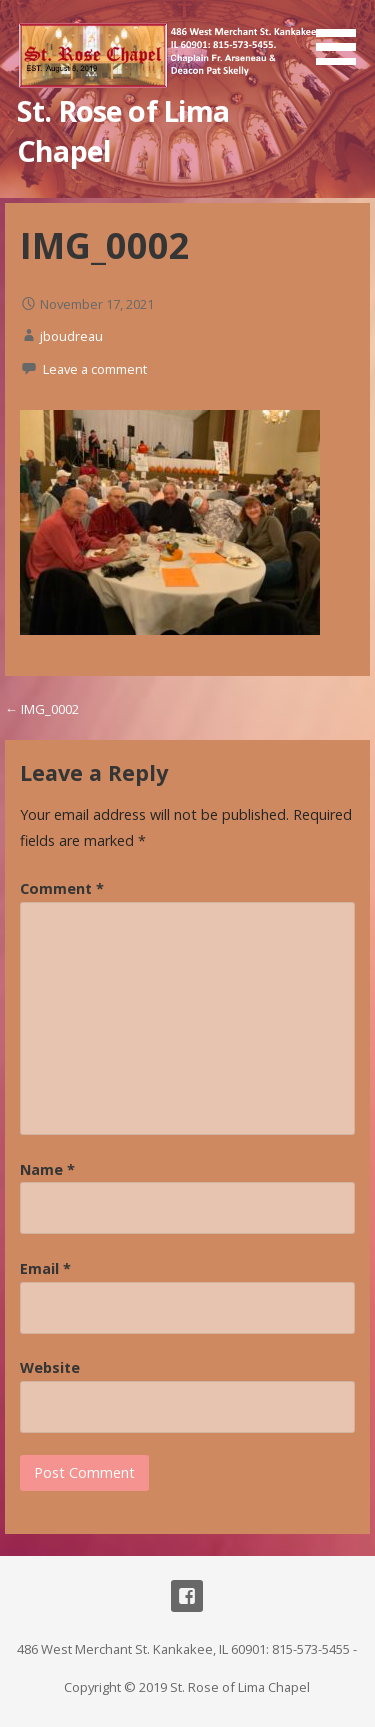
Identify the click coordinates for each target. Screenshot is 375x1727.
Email (45, 1268)
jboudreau (71, 336)
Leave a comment (95, 369)
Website (50, 1367)
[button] (343, 36)
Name (47, 1169)
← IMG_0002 (42, 709)
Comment (62, 888)
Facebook (187, 1596)
